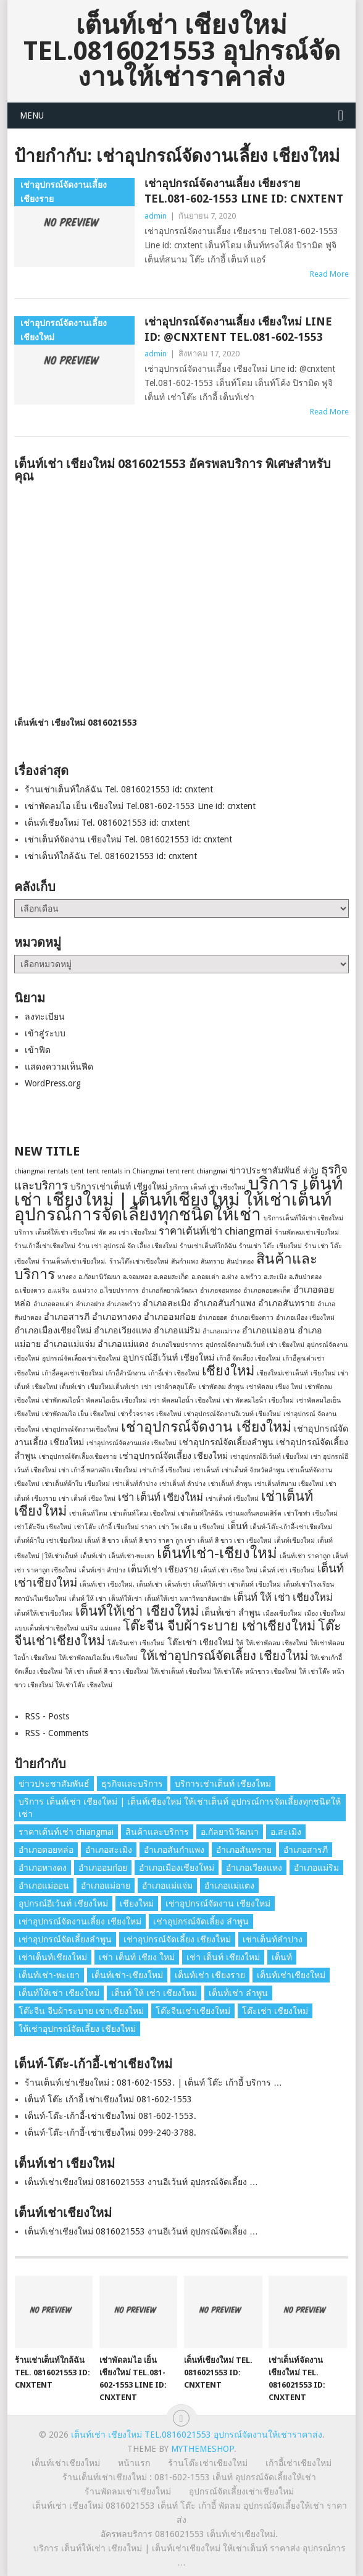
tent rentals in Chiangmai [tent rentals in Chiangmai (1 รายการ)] (125, 1171)
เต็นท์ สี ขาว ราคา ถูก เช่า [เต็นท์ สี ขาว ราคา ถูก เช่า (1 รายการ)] (158, 1541)
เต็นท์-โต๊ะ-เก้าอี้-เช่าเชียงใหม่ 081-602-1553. (110, 2116)
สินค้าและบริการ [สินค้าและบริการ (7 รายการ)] (157, 1832)
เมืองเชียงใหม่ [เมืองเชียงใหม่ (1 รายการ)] (282, 1613)
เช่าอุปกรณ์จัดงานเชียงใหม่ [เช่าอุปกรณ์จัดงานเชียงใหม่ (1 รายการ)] (80, 1429)
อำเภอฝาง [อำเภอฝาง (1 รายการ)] (90, 1304)
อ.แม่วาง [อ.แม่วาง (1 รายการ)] (84, 1290)
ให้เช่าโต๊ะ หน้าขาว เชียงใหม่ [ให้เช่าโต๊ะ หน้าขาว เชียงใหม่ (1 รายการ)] (255, 1672)
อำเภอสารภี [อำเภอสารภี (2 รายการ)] (67, 1317)
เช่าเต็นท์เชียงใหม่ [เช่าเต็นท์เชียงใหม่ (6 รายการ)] (53, 1957)
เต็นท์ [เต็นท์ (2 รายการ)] (237, 1526)
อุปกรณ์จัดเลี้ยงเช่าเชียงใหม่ (241, 2491)
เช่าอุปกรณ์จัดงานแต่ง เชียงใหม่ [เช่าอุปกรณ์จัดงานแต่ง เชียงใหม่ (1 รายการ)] (131, 1443)
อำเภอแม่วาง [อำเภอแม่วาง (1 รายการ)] (221, 1331)
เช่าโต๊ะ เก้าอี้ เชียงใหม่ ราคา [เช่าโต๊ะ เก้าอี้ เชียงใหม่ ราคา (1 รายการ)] (115, 1527)
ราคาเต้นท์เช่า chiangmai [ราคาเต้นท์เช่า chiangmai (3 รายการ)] (215, 1231)
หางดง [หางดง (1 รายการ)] (66, 1277)
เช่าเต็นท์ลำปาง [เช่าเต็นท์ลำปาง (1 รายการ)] (134, 1484)
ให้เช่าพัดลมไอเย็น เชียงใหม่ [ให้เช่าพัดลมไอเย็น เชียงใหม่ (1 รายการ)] (98, 1658)
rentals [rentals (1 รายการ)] (58, 1171)
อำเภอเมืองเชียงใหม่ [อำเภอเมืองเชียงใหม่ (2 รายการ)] (52, 1330)
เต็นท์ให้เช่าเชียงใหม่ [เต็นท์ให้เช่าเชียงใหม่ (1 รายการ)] (43, 1613)
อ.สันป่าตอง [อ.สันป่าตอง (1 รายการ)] (305, 1277)
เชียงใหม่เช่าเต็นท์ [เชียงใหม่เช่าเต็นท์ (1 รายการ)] (282, 1373)
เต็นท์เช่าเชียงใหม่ (65, 2463)
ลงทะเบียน (45, 1017)
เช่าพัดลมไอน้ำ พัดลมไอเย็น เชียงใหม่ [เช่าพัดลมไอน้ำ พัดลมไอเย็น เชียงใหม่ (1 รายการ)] (94, 1400)
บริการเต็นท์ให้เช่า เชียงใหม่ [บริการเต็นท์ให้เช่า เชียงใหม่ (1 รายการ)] (303, 1218)
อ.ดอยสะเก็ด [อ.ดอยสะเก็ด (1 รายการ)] (171, 1277)
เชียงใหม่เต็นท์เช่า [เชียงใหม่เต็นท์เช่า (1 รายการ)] (113, 1387)
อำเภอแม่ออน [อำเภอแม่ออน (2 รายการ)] (268, 1330)
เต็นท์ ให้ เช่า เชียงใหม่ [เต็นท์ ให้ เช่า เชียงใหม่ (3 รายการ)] (283, 1597)
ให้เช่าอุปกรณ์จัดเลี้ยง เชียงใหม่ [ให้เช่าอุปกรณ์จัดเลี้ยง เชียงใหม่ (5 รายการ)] (224, 1655)
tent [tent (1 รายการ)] (77, 1171)
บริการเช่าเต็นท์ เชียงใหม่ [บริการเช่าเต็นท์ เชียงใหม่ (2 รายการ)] (118, 1186)
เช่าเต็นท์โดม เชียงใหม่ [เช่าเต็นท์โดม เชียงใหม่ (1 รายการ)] (142, 1513)
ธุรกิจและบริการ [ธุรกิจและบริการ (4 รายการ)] (132, 1784)
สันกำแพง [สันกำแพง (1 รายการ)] (184, 1261)
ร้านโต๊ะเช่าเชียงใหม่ (208, 2463)
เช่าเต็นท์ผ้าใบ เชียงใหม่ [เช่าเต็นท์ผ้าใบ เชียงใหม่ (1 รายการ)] (76, 1484)
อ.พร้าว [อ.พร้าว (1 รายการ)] (250, 1277)
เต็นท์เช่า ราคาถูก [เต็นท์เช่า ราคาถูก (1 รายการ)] (305, 1556)
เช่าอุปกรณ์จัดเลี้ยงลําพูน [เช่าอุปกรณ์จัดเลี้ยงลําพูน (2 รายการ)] (226, 1442)
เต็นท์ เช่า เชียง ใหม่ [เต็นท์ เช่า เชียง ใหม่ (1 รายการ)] (229, 1570)
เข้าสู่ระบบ (45, 1033)
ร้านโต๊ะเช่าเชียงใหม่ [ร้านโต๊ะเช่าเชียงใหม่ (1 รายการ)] (139, 1261)
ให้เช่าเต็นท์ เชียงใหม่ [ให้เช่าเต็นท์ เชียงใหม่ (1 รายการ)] (181, 1672)
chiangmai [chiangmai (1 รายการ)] (29, 1171)
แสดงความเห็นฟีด (59, 1067)
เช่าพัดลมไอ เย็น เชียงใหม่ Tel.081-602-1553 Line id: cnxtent (140, 806)
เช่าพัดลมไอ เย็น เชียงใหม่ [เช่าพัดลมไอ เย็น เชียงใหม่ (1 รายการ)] (78, 1414)
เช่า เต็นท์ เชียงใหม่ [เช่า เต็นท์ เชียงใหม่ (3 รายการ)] (160, 1497)
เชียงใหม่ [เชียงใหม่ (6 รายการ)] (228, 1370)
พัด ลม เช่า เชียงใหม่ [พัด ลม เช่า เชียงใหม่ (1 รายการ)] (127, 1232)
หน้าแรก (134, 2463)
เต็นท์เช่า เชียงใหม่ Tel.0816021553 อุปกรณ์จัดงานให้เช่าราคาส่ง (181, 51)
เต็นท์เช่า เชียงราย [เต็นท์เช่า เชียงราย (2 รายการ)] (163, 1569)
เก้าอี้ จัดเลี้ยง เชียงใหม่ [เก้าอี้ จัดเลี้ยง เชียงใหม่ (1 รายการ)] (248, 1358)
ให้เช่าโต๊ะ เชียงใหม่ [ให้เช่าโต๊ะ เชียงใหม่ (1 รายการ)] (84, 1685)
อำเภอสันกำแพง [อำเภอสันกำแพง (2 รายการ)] (224, 1303)
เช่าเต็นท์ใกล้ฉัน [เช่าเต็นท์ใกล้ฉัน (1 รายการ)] (200, 1513)
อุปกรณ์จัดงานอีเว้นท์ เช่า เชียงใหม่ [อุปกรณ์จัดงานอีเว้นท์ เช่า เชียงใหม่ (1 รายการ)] (255, 1345)
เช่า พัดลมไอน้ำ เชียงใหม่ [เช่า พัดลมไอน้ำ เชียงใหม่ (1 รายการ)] (184, 1400)
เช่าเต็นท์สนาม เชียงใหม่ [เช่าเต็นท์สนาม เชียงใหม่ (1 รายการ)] (288, 1484)
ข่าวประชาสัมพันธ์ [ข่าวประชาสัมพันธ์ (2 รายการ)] (265, 1170)
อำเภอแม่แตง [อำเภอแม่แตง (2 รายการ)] (123, 1344)
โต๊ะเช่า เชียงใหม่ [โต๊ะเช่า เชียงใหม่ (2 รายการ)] (200, 1642)
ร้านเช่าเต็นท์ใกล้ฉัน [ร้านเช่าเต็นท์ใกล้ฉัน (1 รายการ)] (208, 1246)
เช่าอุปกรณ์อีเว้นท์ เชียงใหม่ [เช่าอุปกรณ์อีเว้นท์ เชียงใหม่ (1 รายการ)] (269, 1457)
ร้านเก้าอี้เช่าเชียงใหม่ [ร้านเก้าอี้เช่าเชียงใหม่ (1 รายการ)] (44, 1246)
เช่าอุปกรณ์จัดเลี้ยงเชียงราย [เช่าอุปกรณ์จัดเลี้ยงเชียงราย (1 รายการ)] (78, 1457)
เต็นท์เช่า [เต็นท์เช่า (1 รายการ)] (93, 1556)
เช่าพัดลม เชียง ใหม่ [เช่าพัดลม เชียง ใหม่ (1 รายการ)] (274, 1387)
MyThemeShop (202, 2449)
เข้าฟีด (38, 1050)
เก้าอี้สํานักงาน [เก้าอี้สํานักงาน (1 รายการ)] (126, 1373)
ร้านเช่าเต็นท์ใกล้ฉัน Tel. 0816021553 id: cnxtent (119, 789)
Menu (32, 115)
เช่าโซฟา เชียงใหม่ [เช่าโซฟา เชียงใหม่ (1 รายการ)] (311, 1513)
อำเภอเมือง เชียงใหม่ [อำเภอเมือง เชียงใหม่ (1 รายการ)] (305, 1318)
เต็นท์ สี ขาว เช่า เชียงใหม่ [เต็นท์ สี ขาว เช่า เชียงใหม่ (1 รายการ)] (235, 1541)
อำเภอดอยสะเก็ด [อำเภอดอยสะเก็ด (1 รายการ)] (267, 1290)
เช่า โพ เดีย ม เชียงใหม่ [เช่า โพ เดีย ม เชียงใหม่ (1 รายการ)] (192, 1527)
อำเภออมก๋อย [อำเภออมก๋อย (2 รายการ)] (170, 1317)
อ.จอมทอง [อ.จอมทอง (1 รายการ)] (137, 1277)
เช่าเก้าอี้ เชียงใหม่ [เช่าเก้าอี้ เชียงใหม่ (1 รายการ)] (165, 1470)
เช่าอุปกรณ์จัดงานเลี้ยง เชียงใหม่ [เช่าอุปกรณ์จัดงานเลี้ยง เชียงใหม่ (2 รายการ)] (80, 1921)
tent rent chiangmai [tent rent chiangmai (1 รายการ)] (197, 1171)
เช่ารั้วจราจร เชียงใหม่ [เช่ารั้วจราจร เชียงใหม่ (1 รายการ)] (150, 1414)
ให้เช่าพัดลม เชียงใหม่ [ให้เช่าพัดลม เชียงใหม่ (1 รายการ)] (276, 1643)
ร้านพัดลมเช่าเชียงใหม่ (128, 2491)
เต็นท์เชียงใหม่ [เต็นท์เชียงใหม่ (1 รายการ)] (294, 1541)
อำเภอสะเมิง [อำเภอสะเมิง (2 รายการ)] (167, 1303)
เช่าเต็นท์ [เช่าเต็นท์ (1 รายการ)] (206, 1470)
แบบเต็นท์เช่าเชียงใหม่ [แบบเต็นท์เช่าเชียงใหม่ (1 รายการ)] (46, 1628)
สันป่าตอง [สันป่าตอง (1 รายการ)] (240, 1261)
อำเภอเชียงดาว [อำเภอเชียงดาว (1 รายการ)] (251, 1318)
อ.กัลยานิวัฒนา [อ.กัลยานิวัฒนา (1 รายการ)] (99, 1277)
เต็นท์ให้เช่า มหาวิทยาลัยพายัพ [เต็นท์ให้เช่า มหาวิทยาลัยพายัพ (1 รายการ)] (187, 1599)
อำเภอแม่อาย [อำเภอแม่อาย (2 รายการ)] (105, 1885)
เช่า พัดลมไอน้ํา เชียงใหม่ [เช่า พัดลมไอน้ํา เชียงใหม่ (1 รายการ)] (258, 1400)
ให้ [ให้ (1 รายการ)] (239, 1643)
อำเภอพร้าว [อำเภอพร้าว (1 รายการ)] (123, 1304)
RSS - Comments (56, 1733)
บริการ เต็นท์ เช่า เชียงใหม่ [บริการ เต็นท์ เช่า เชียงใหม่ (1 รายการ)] (208, 1187)
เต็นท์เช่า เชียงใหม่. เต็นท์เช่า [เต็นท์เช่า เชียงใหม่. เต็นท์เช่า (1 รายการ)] (121, 1584)
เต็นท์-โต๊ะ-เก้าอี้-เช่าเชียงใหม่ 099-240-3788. (110, 2133)
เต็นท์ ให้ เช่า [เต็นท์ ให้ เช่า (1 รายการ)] (87, 1599)
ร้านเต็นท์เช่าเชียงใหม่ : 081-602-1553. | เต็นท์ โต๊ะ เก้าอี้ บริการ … (153, 2082)
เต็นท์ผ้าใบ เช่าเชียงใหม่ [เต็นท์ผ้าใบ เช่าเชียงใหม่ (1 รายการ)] (48, 1541)
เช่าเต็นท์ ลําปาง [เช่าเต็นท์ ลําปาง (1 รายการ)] (182, 1484)
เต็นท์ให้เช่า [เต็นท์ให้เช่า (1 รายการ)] (125, 1599)
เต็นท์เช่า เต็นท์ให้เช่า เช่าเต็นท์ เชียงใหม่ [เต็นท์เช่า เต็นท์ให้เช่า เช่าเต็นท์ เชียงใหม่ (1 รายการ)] (223, 1584)
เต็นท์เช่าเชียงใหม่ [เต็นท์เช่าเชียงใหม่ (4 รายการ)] (291, 1975)
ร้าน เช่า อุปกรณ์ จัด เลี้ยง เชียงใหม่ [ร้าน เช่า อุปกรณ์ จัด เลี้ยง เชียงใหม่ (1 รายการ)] (127, 1246)
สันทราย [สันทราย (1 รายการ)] (212, 1261)
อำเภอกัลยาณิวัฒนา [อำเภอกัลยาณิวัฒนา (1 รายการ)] (169, 1290)
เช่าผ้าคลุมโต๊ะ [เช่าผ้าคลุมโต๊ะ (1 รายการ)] (175, 1387)
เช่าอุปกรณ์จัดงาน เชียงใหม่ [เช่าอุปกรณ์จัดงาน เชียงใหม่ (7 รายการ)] (206, 1427)
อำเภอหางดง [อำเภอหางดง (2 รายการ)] (116, 1317)
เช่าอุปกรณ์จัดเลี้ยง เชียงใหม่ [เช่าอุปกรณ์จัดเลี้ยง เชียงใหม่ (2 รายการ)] (173, 1456)
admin (155, 215)
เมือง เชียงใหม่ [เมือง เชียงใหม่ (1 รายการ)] (324, 1613)
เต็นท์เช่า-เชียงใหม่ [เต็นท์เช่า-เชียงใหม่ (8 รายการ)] (217, 1553)
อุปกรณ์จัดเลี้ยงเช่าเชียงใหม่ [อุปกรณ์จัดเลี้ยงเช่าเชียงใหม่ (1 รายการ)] (81, 1358)
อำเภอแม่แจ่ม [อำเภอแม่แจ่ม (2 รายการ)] (69, 1344)
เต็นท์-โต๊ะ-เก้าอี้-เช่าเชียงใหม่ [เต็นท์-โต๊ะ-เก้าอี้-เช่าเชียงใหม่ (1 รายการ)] (291, 1527)
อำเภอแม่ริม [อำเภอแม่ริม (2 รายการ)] (177, 1330)
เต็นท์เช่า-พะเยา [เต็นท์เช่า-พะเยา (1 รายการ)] (131, 1556)
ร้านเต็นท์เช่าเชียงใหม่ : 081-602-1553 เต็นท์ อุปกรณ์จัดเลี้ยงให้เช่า (189, 2477)
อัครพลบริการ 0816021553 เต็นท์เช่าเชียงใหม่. (189, 2534)
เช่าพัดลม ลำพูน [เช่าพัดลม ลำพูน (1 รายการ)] (221, 1387)
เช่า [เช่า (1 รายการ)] (146, 1387)
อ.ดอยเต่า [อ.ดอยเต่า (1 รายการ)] (205, 1277)
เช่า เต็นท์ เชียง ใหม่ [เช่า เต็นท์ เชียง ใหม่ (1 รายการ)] (87, 1499)
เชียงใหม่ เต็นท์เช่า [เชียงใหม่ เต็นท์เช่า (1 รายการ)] (58, 1387)
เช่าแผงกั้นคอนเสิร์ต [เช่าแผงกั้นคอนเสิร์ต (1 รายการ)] (253, 1513)
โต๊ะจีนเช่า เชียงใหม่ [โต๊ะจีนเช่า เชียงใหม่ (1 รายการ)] (136, 1643)
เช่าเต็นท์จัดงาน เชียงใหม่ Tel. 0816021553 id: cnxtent (128, 839)
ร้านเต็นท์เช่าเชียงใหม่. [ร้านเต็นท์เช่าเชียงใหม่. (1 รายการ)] (74, 1261)
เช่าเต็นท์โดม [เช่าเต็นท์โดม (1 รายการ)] (88, 1513)
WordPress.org (53, 1083)
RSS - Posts (47, 1716)
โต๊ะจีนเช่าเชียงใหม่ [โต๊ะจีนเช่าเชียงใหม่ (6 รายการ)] (193, 2011)
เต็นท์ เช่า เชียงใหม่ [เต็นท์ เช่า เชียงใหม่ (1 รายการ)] (287, 1570)
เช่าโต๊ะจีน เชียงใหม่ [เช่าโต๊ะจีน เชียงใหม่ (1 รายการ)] (43, 1527)
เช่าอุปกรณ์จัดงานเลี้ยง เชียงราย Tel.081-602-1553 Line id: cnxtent (243, 191)
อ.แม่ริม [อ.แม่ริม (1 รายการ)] (59, 1290)
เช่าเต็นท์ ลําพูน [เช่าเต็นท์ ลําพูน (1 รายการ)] (230, 1484)
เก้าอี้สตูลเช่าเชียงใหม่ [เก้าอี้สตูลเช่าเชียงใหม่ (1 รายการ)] (72, 1373)
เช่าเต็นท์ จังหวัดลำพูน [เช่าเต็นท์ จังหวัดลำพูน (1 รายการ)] (253, 1470)
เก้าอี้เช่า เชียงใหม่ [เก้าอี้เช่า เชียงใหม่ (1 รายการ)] (173, 1373)
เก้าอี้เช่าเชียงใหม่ (298, 2463)
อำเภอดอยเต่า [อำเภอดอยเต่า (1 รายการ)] (53, 1304)
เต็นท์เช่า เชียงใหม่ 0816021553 (75, 723)
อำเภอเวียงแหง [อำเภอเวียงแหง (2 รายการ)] (122, 1330)
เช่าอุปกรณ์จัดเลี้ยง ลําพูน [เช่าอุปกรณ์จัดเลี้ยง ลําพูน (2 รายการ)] (201, 1921)
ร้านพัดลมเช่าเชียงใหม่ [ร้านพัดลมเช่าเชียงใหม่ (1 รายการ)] (307, 1232)
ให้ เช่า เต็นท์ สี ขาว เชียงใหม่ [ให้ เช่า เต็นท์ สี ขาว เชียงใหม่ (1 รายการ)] (106, 1672)
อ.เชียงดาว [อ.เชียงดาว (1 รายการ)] (29, 1290)
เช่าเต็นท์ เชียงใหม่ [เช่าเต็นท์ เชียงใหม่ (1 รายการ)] (232, 1499)
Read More (329, 274)
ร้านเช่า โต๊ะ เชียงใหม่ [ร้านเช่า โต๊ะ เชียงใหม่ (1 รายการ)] (270, 1246)
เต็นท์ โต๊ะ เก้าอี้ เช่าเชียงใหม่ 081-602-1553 (108, 2099)
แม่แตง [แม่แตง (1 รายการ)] (110, 1628)
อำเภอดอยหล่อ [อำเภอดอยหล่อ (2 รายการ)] (46, 1850)
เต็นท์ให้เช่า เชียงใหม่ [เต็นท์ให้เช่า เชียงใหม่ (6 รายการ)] (137, 1611)
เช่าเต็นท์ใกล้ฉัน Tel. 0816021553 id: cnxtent (111, 856)
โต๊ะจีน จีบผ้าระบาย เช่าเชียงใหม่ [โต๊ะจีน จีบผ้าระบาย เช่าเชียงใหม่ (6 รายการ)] (219, 1626)
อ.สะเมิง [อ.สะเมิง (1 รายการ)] (275, 1277)
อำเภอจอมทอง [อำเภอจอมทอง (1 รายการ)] (220, 1290)
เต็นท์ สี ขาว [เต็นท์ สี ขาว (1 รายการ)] (102, 1541)
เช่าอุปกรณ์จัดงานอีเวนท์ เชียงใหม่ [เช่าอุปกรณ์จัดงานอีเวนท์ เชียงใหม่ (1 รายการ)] (232, 1414)
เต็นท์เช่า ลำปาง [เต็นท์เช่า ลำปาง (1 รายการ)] (102, 1570)
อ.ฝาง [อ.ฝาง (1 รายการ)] (230, 1277)
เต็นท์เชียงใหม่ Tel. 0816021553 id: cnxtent (107, 823)
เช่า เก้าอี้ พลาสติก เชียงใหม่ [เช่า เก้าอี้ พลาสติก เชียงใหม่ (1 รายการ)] (98, 1470)
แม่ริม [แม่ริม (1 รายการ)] (89, 1628)
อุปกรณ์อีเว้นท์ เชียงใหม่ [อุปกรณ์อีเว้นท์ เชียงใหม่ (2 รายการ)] (168, 1357)
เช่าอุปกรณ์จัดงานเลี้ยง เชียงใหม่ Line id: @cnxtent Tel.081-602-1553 (238, 329)
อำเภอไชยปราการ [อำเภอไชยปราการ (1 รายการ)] (177, 1345)
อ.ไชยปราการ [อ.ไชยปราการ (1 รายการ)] (119, 1290)
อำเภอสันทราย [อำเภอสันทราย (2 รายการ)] (286, 1303)
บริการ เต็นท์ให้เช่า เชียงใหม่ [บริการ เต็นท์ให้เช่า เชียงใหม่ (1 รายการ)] (55, 1232)
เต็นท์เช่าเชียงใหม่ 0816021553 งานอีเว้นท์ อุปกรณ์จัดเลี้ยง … (141, 2182)
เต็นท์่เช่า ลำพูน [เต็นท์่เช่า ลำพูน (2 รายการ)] (231, 1612)
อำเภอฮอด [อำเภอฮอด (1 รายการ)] (213, 1318)
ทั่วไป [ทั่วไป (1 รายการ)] (311, 1171)
